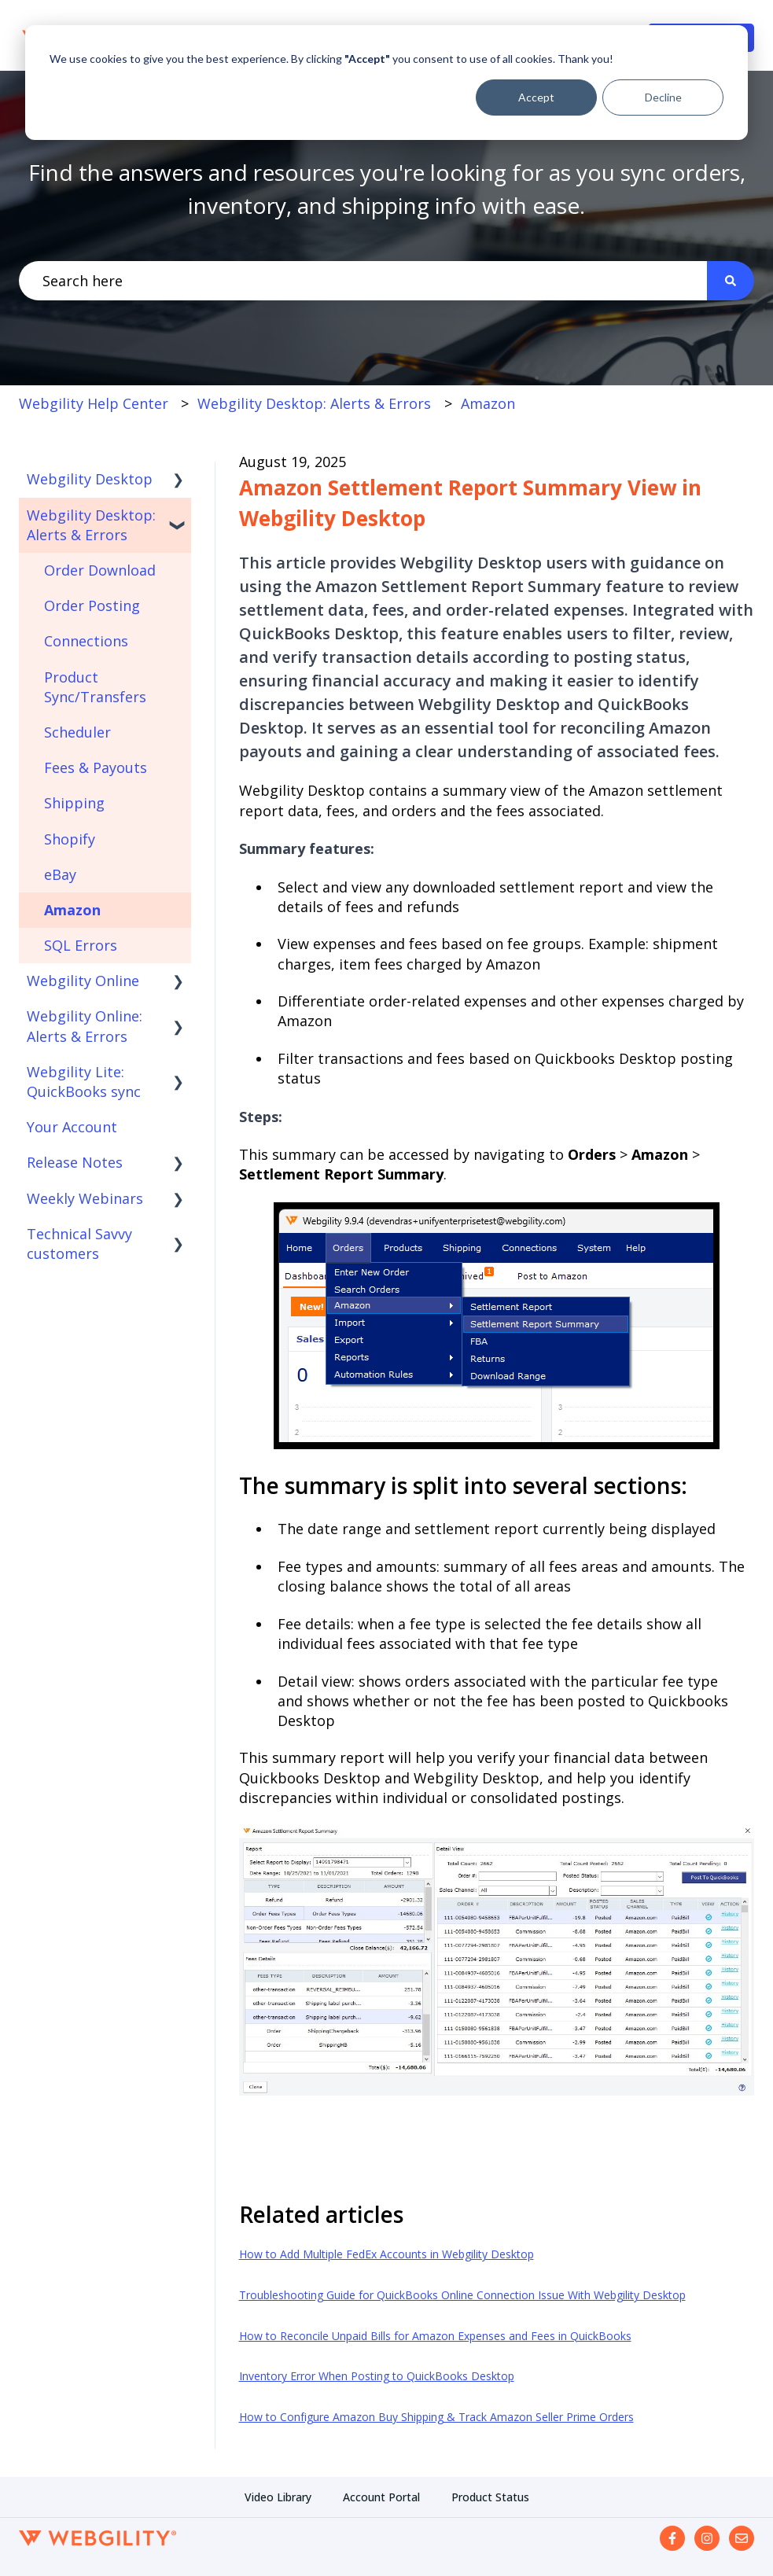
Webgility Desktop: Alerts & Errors (314, 403)
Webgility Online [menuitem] (83, 980)
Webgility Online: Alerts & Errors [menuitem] (84, 1025)
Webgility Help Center (93, 403)
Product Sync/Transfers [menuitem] (95, 687)
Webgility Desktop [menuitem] (90, 478)
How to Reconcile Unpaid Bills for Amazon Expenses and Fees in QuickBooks (435, 2335)
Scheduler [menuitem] (77, 732)
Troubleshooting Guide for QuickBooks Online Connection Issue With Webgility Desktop (462, 2294)
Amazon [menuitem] (72, 909)
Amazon (488, 403)
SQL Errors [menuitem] (80, 945)
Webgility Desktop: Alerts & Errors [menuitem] (91, 525)
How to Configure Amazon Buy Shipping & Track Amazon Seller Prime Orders (436, 2416)
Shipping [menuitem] (74, 802)
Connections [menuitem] (86, 640)
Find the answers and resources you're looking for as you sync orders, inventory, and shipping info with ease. (386, 188)
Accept (536, 97)
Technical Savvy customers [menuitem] (79, 1243)
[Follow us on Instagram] (707, 2538)
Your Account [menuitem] (72, 1126)
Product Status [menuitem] (490, 2497)
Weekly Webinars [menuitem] (85, 1198)
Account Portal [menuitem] (381, 2497)
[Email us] (741, 2538)
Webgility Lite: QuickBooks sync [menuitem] (84, 1081)
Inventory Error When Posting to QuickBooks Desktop (376, 2375)
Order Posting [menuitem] (92, 605)
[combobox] (363, 281)
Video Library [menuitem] (278, 2497)
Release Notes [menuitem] (75, 1162)
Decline (663, 97)
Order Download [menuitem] (100, 570)
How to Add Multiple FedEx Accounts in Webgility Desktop (386, 2254)
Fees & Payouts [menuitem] (95, 767)
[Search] (730, 281)
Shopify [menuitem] (69, 839)
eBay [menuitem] (60, 874)
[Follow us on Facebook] (672, 2538)
